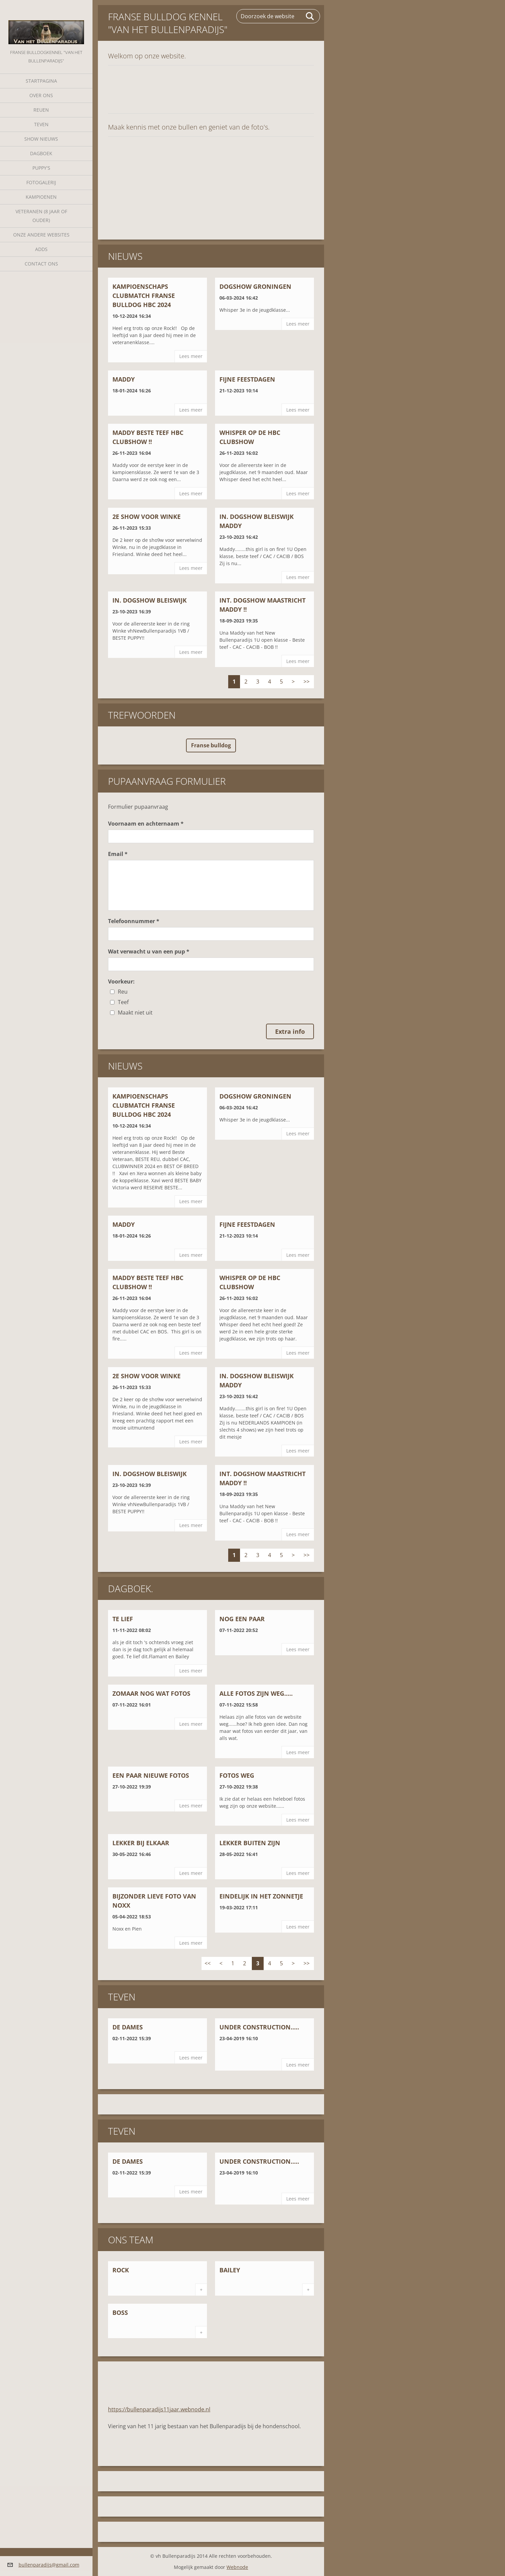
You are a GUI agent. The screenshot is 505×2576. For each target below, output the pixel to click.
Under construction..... (259, 2027)
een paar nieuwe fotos (150, 1775)
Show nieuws (41, 139)
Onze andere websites (41, 234)
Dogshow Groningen (255, 286)
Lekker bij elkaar (140, 1843)
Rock (120, 2270)
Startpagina (41, 81)
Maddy (123, 379)
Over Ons (41, 95)
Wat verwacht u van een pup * (148, 951)
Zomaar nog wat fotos (151, 1693)
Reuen (41, 110)
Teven (41, 124)
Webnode (237, 2567)
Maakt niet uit (135, 1012)
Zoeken (310, 16)
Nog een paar (242, 1619)
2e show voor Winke (146, 517)
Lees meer (191, 356)
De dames (127, 2027)
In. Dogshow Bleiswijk (149, 600)
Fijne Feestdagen (247, 379)
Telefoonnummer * (133, 921)
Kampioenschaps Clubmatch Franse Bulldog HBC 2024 (143, 295)
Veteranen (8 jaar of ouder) (41, 215)
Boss (120, 2312)
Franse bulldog (211, 745)
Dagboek (41, 153)
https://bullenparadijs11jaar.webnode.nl (159, 2409)
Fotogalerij (41, 182)
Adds (41, 249)
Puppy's (41, 168)
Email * (118, 854)
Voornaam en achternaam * (146, 823)
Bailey (229, 2270)
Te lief (122, 1619)
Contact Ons (41, 263)
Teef (123, 1002)
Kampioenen (41, 197)
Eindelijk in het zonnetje (261, 1896)
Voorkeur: (121, 981)
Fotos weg (236, 1775)
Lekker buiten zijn (249, 1843)
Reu (123, 991)
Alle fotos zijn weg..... (256, 1693)
